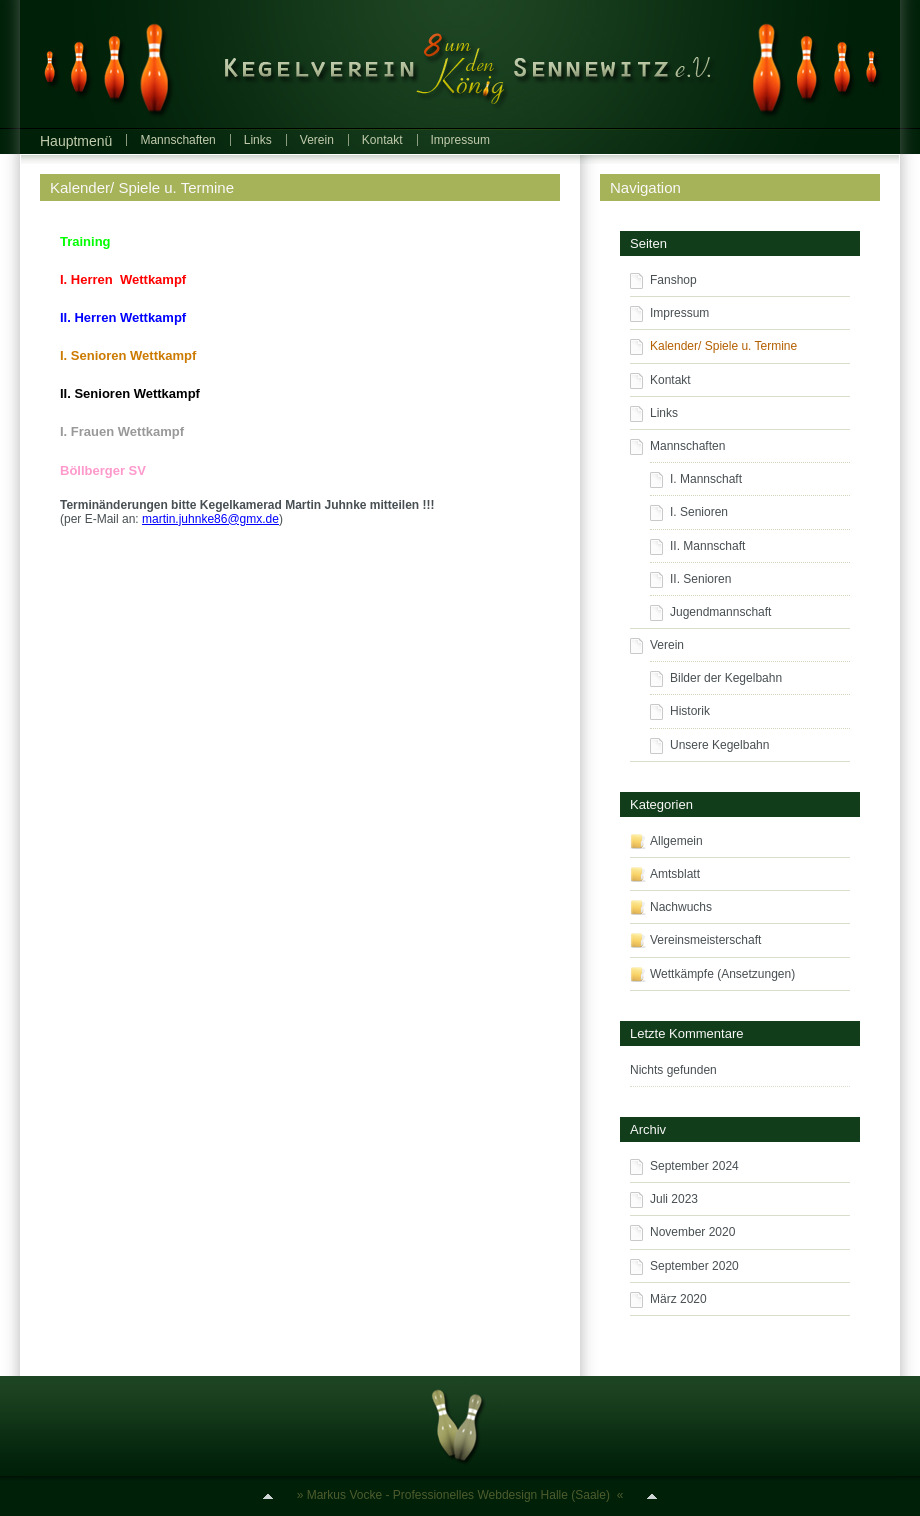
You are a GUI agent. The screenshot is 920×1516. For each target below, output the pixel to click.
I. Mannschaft (706, 479)
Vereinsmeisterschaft (705, 940)
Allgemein (676, 841)
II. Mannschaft (707, 546)
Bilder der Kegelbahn (726, 678)
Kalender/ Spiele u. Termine (142, 187)
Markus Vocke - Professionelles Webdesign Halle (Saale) (458, 1495)
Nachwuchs (681, 907)
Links (258, 140)
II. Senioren (700, 579)
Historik (690, 711)
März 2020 (678, 1299)
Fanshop (673, 280)
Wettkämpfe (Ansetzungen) (722, 974)
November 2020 (692, 1232)
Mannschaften (177, 140)
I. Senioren (699, 512)
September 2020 (694, 1266)
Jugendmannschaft (720, 612)
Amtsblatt (675, 874)
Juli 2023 (674, 1199)
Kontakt (382, 140)
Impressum (460, 140)
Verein (317, 140)
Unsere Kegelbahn (719, 745)
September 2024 (694, 1166)
